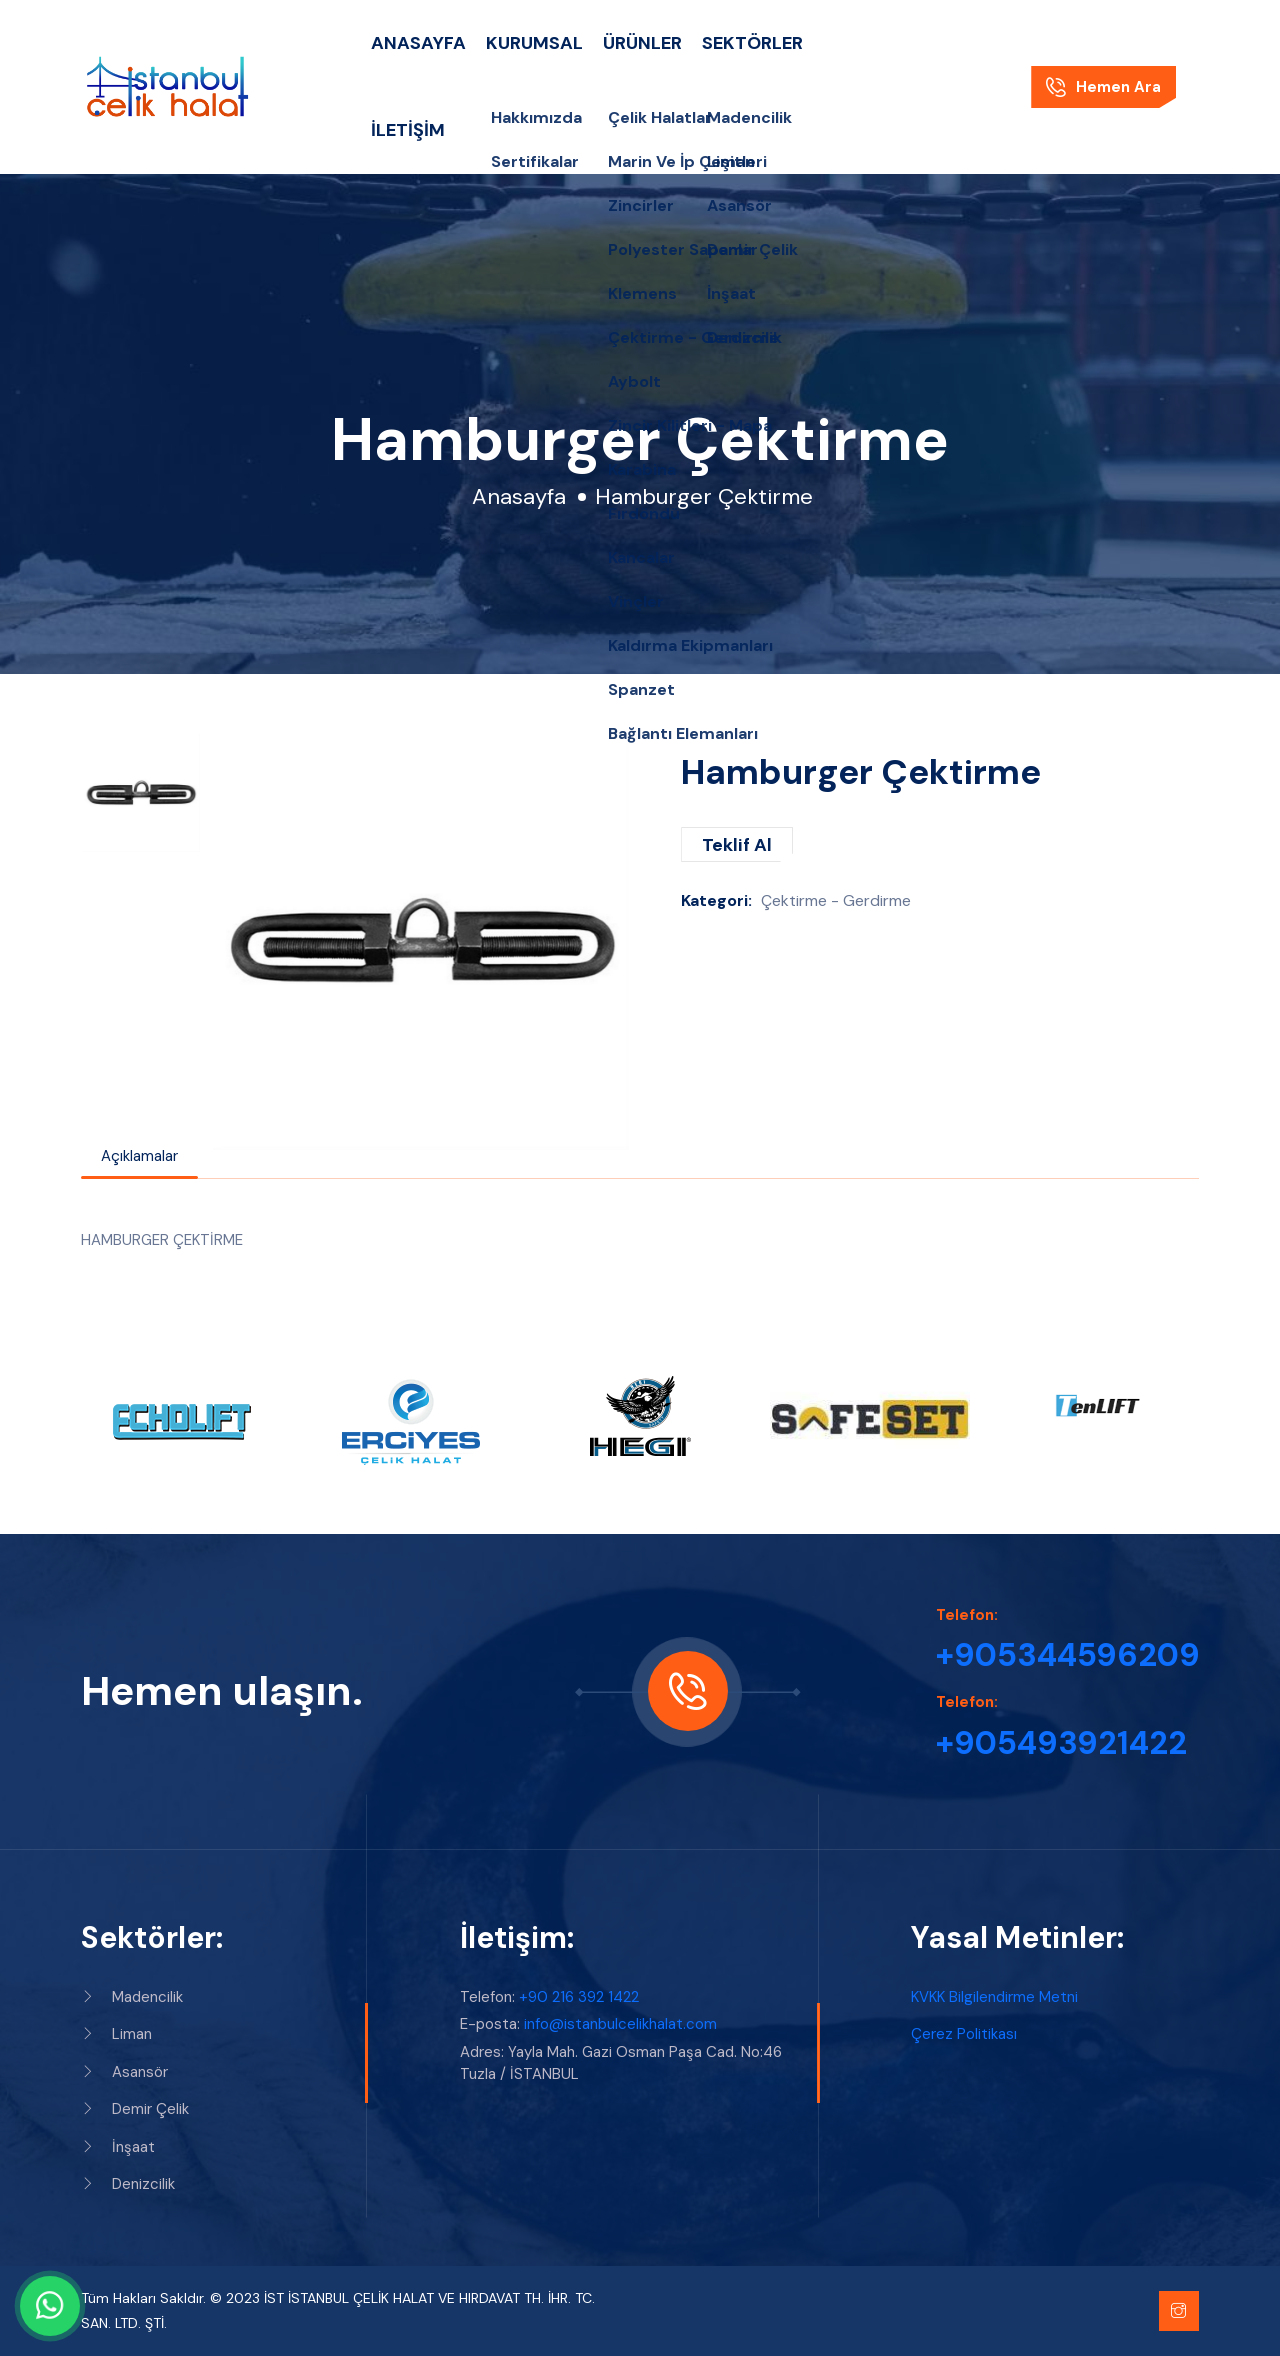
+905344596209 (1068, 1655)
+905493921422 (1061, 1743)
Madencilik (132, 1997)
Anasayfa (418, 43)
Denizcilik (128, 2184)
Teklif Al (737, 845)
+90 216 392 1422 (579, 1997)
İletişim (408, 130)
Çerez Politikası (964, 2034)
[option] (141, 793)
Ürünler (642, 43)
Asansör (124, 2072)
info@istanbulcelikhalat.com (620, 2024)
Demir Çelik (135, 2109)
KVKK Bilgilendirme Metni (994, 1997)
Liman (116, 2034)
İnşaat (118, 2147)
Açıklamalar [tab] (139, 1156)
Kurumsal (534, 43)
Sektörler (752, 43)
